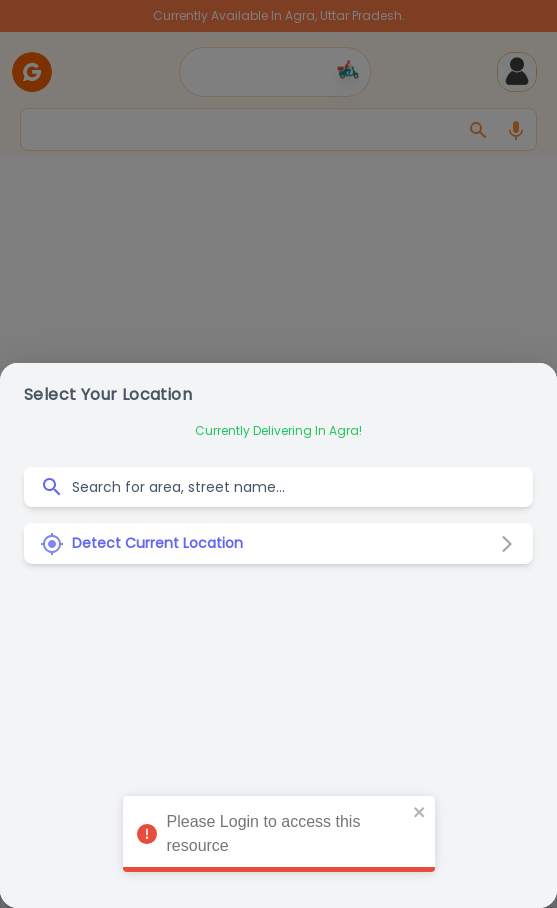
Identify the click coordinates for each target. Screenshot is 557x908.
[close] (420, 809)
